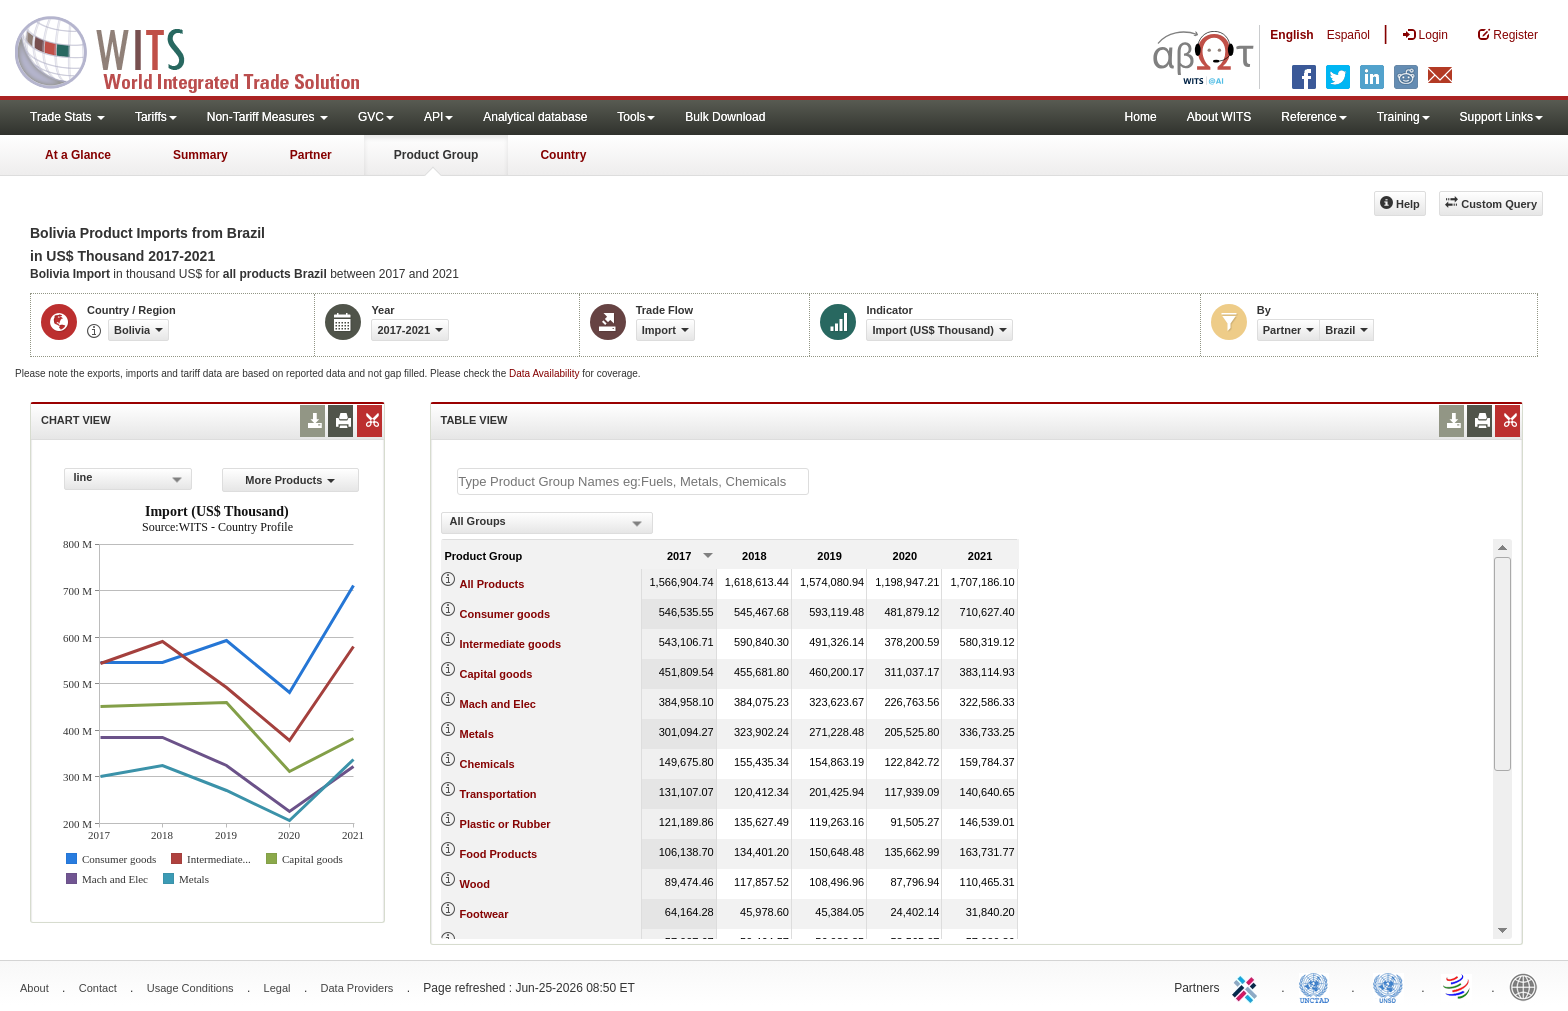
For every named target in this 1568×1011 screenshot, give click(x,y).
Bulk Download (725, 117)
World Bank (1528, 986)
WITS (200, 50)
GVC (376, 117)
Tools (636, 117)
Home (1141, 117)
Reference (1313, 117)
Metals (477, 734)
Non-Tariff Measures (267, 117)
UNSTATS (1388, 986)
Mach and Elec (498, 704)
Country (563, 155)
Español (1348, 35)
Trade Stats (67, 117)
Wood (475, 884)
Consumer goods (505, 614)
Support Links (1501, 117)
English (1291, 35)
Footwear (484, 914)
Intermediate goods (510, 644)
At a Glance (78, 155)
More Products (290, 480)
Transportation (498, 794)
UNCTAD (1318, 986)
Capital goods (496, 674)
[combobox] (128, 479)
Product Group (436, 155)
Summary (200, 155)
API (438, 117)
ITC (1248, 986)
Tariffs (156, 117)
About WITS (1219, 117)
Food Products (499, 854)
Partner (311, 155)
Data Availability (545, 373)
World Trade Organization (1458, 986)
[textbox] (633, 481)
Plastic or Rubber (505, 824)
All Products (492, 584)
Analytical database (535, 117)
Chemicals (487, 764)
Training (1403, 117)
